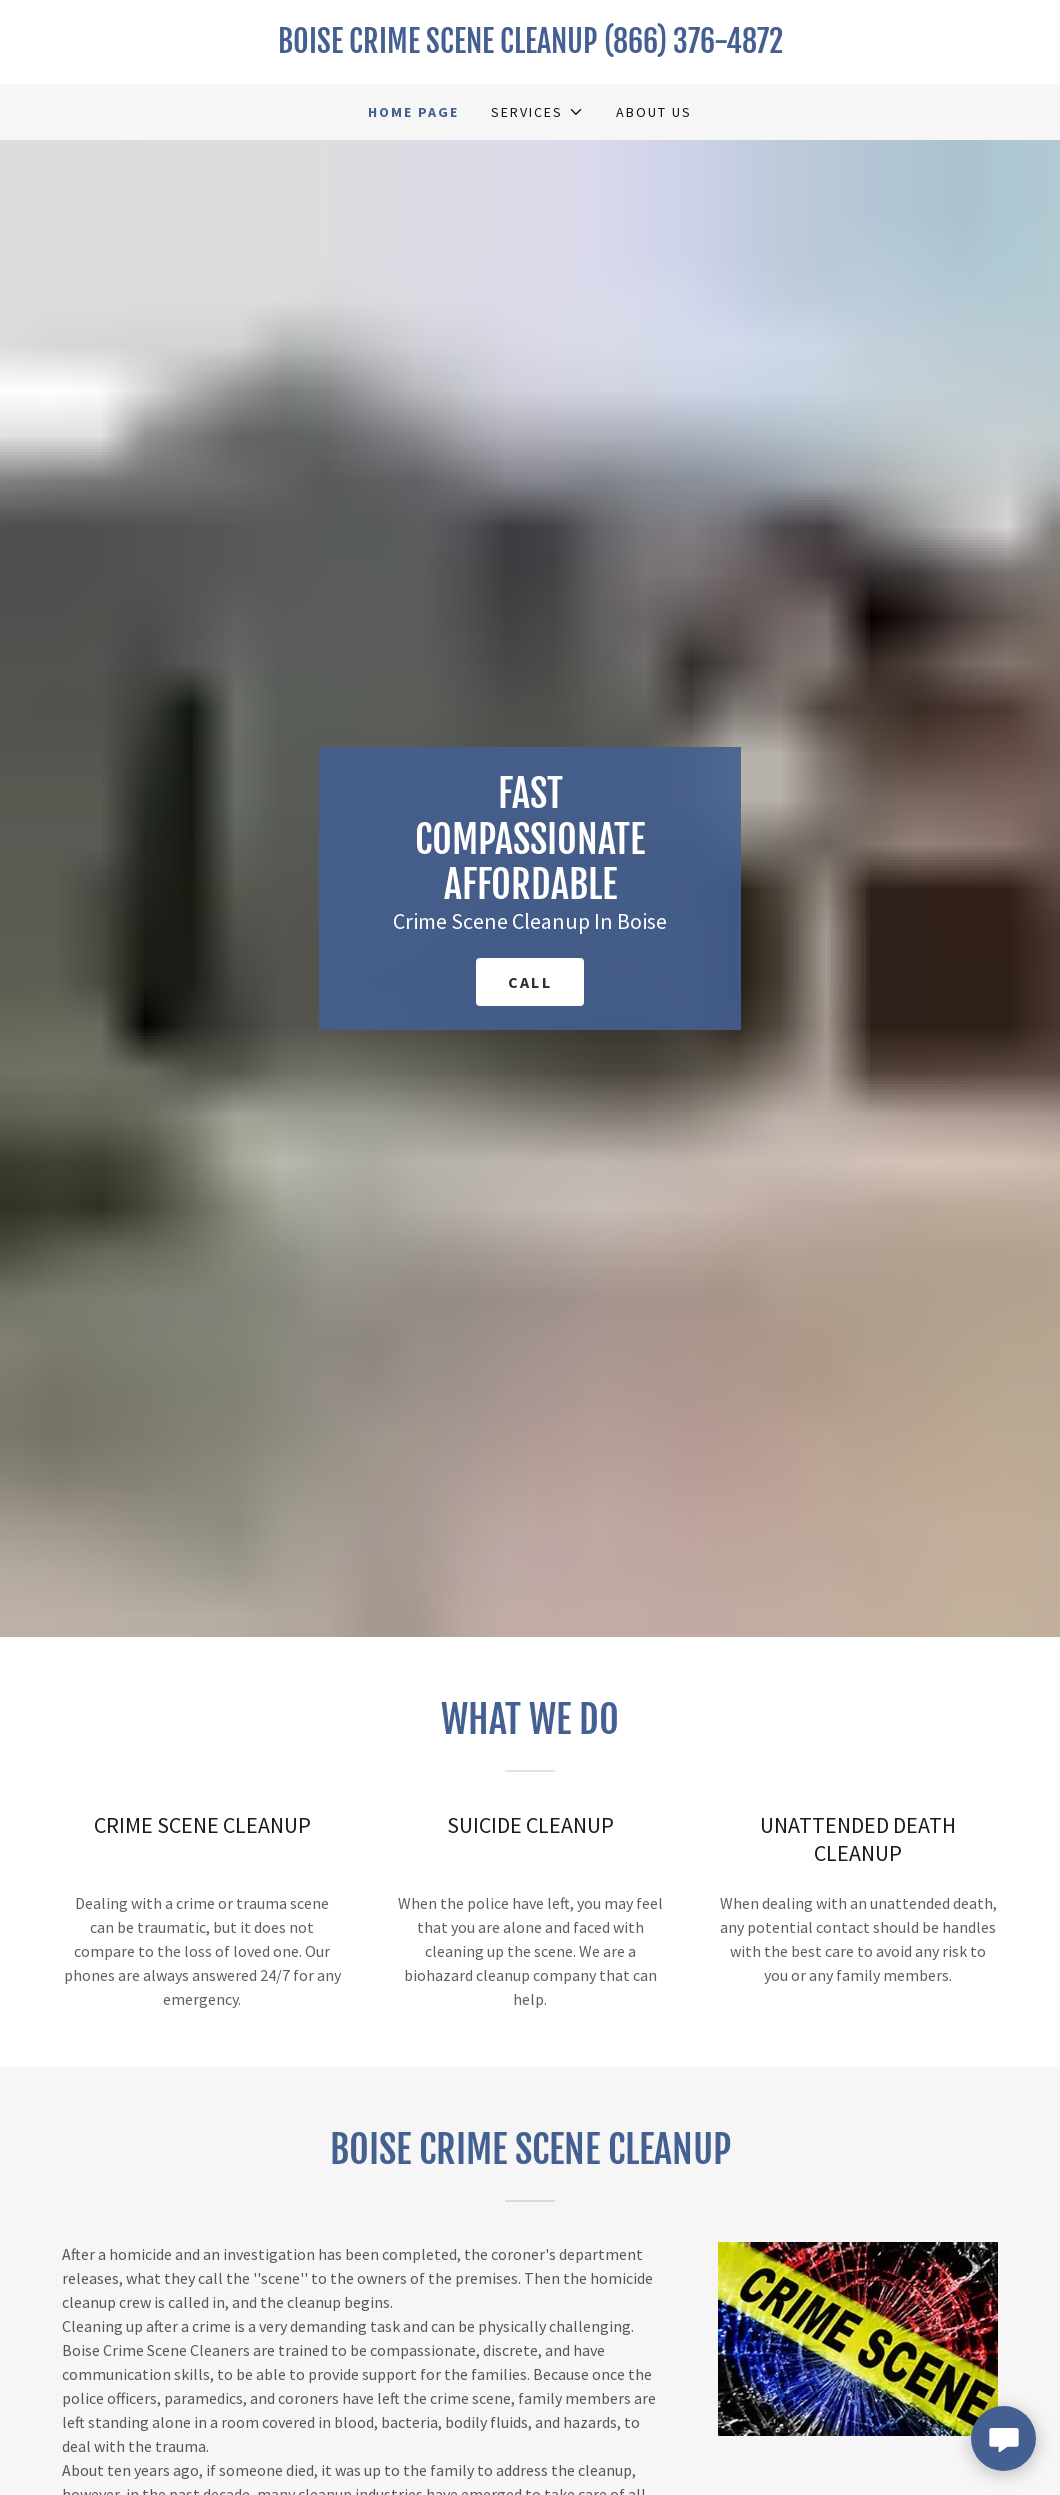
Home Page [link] (413, 112)
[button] (537, 112)
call (530, 982)
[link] (530, 47)
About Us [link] (654, 112)
